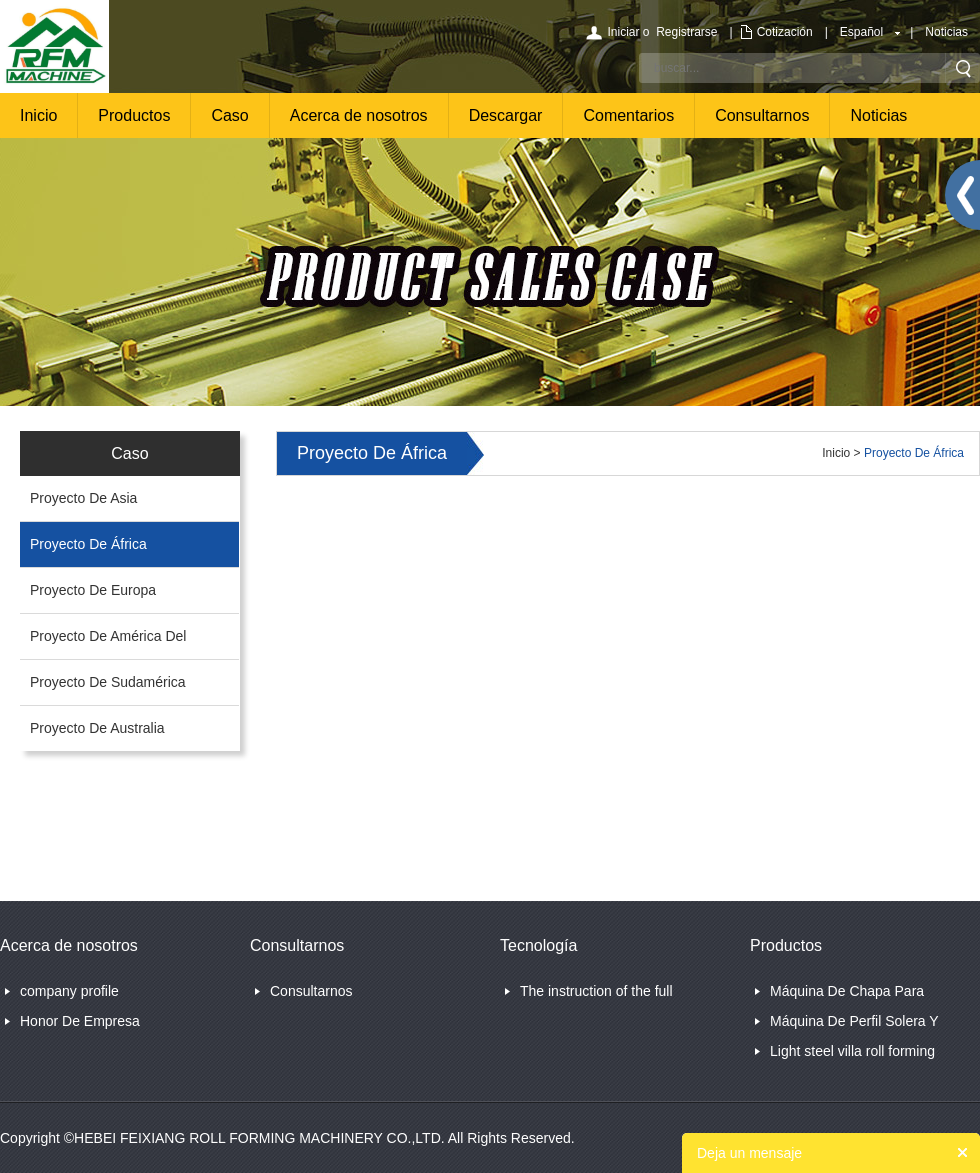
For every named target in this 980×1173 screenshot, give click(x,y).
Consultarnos (762, 115)
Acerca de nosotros (359, 115)
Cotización (785, 32)
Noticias (946, 32)
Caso (229, 115)
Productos (134, 115)
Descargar (506, 115)
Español (861, 32)
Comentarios (628, 115)
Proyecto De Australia (97, 728)
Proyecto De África (88, 544)
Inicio (38, 115)
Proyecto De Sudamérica (108, 682)
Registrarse (686, 32)
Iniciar (623, 32)
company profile (69, 991)
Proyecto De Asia (83, 498)
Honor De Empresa (80, 1021)
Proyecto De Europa (93, 590)
